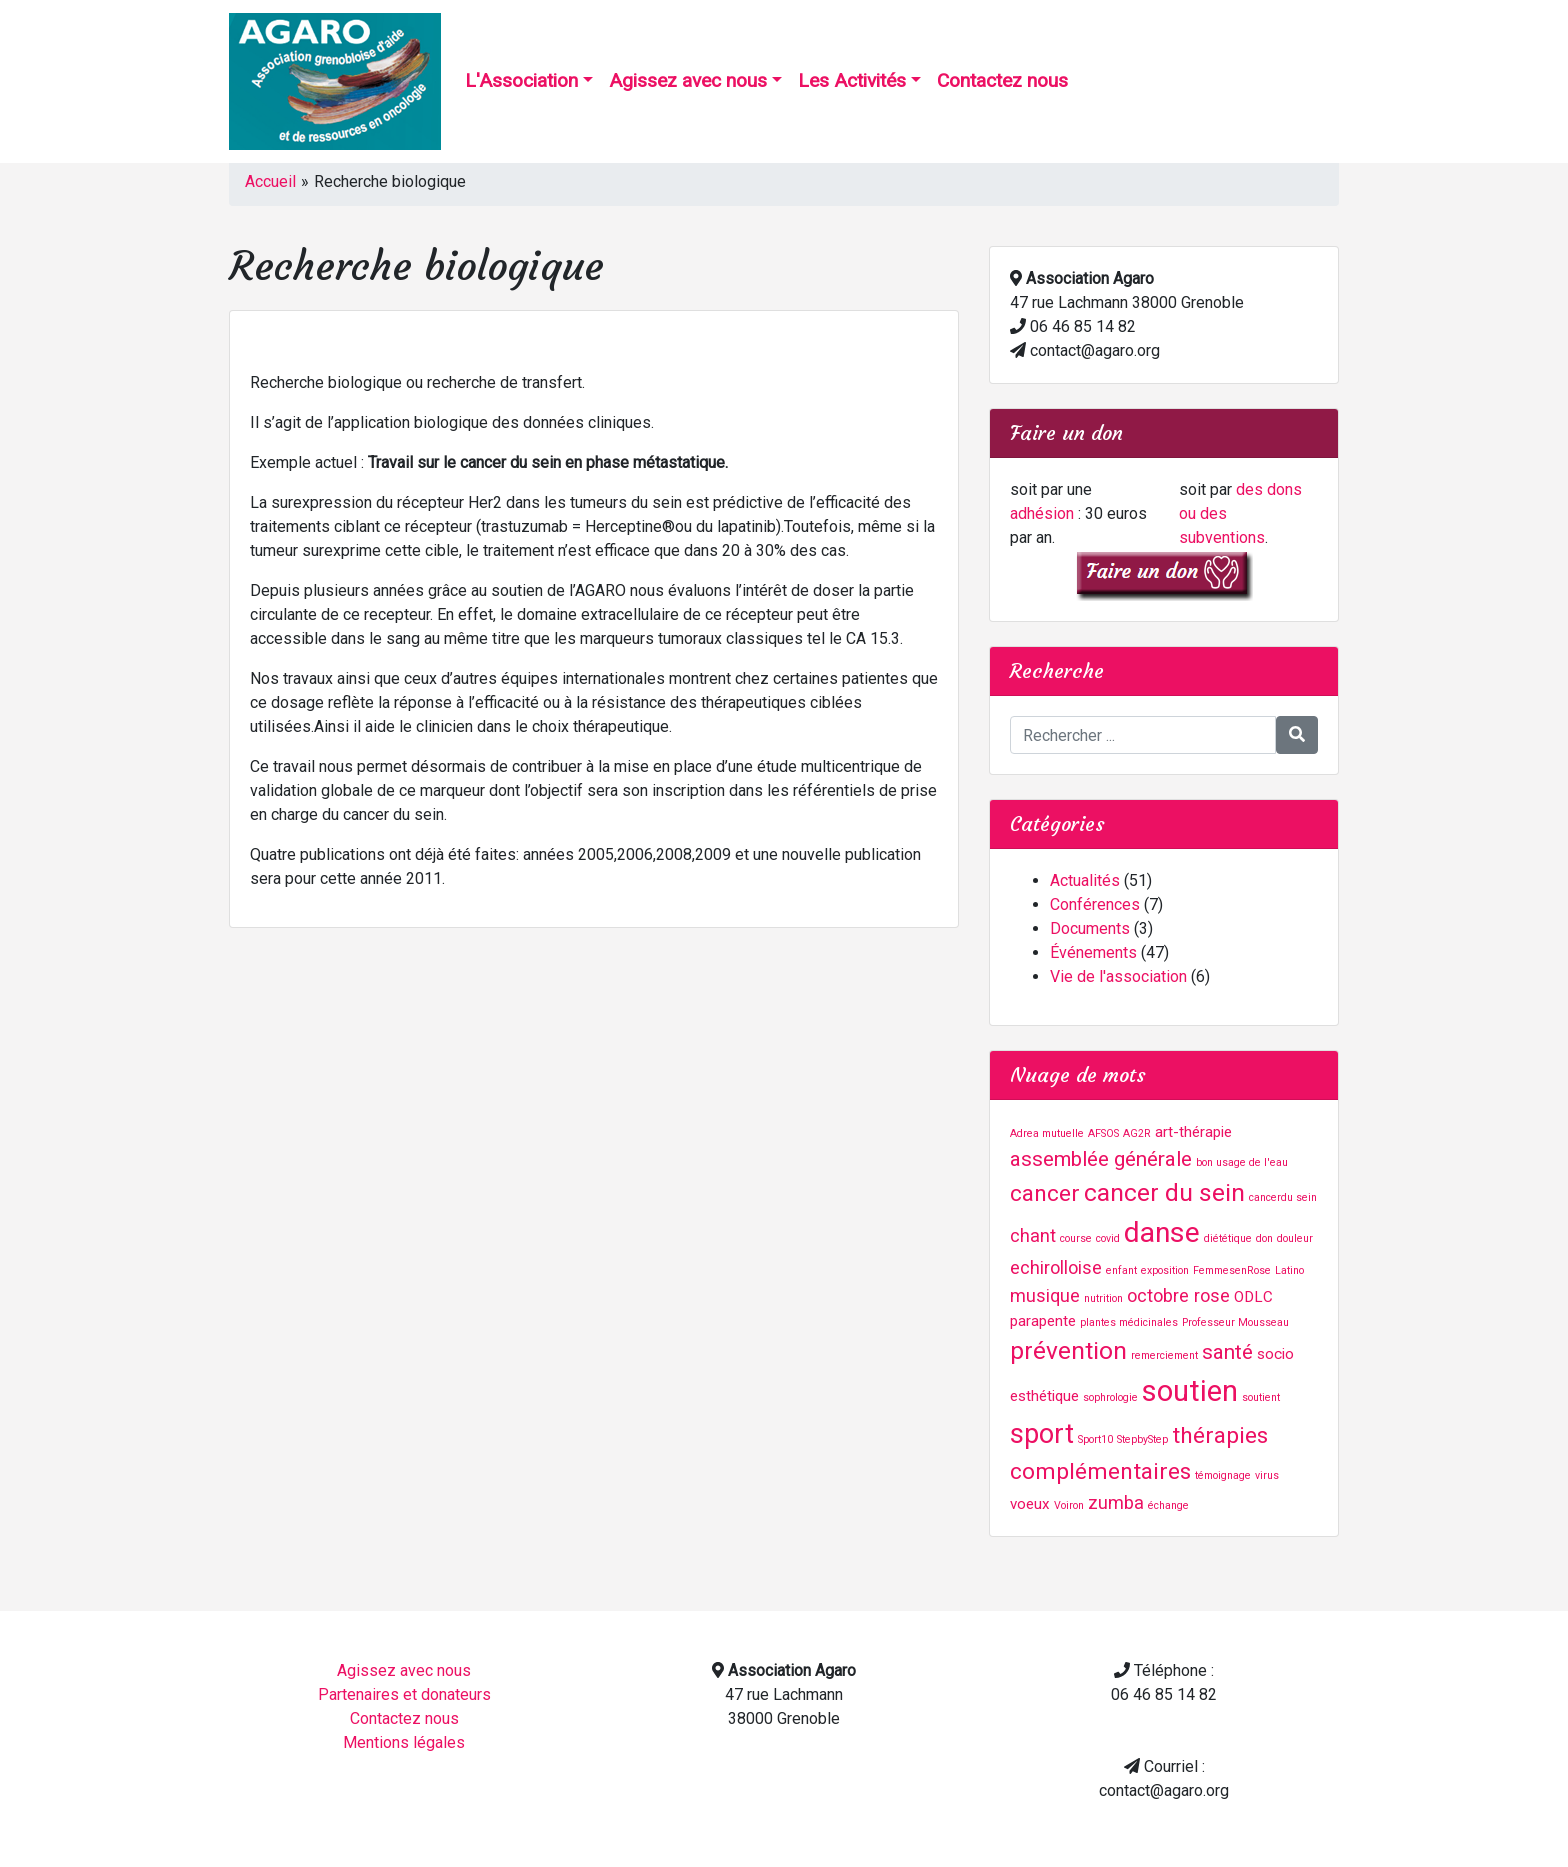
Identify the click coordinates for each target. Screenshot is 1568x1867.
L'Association (521, 80)
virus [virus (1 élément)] (1267, 1475)
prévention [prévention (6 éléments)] (1068, 1350)
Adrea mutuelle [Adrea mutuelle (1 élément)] (1047, 1133)
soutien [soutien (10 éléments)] (1190, 1391)
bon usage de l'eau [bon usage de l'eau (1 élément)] (1242, 1162)
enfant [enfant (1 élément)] (1121, 1270)
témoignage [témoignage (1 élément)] (1223, 1475)
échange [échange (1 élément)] (1168, 1505)
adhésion (1042, 513)
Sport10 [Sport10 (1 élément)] (1095, 1439)
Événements (1093, 952)
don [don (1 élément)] (1264, 1238)
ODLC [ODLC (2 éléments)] (1253, 1297)
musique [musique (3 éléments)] (1045, 1295)
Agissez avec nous (688, 80)
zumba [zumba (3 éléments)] (1116, 1502)
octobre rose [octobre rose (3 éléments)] (1178, 1295)
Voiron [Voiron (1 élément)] (1069, 1505)
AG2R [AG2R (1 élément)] (1137, 1133)
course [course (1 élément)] (1076, 1238)
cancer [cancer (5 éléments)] (1045, 1193)
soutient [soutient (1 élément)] (1261, 1397)
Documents (1090, 928)
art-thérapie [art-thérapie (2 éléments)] (1193, 1132)
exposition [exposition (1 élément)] (1165, 1270)
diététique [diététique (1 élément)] (1228, 1238)
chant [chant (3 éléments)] (1033, 1235)
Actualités (1085, 880)
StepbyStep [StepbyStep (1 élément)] (1142, 1439)
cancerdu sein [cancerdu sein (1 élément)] (1283, 1197)
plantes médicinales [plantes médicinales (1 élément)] (1129, 1322)
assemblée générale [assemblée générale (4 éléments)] (1101, 1159)
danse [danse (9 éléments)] (1162, 1232)
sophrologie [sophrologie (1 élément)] (1110, 1397)
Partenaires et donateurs (404, 1694)
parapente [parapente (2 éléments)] (1043, 1321)
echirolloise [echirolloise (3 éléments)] (1056, 1267)
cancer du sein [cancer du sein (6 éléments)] (1164, 1192)
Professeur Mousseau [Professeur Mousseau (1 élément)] (1235, 1322)
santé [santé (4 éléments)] (1227, 1352)
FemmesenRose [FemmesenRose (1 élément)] (1232, 1270)
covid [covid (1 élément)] (1108, 1238)
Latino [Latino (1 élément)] (1289, 1270)
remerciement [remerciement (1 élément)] (1164, 1355)
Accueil (270, 181)
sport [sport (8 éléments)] (1042, 1434)
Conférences (1095, 904)
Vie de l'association (1118, 976)
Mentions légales (404, 1742)
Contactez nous (1002, 80)
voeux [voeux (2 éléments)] (1030, 1504)
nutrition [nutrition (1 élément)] (1103, 1298)
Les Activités (852, 80)
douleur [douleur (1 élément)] (1295, 1238)
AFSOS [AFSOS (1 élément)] (1103, 1133)
